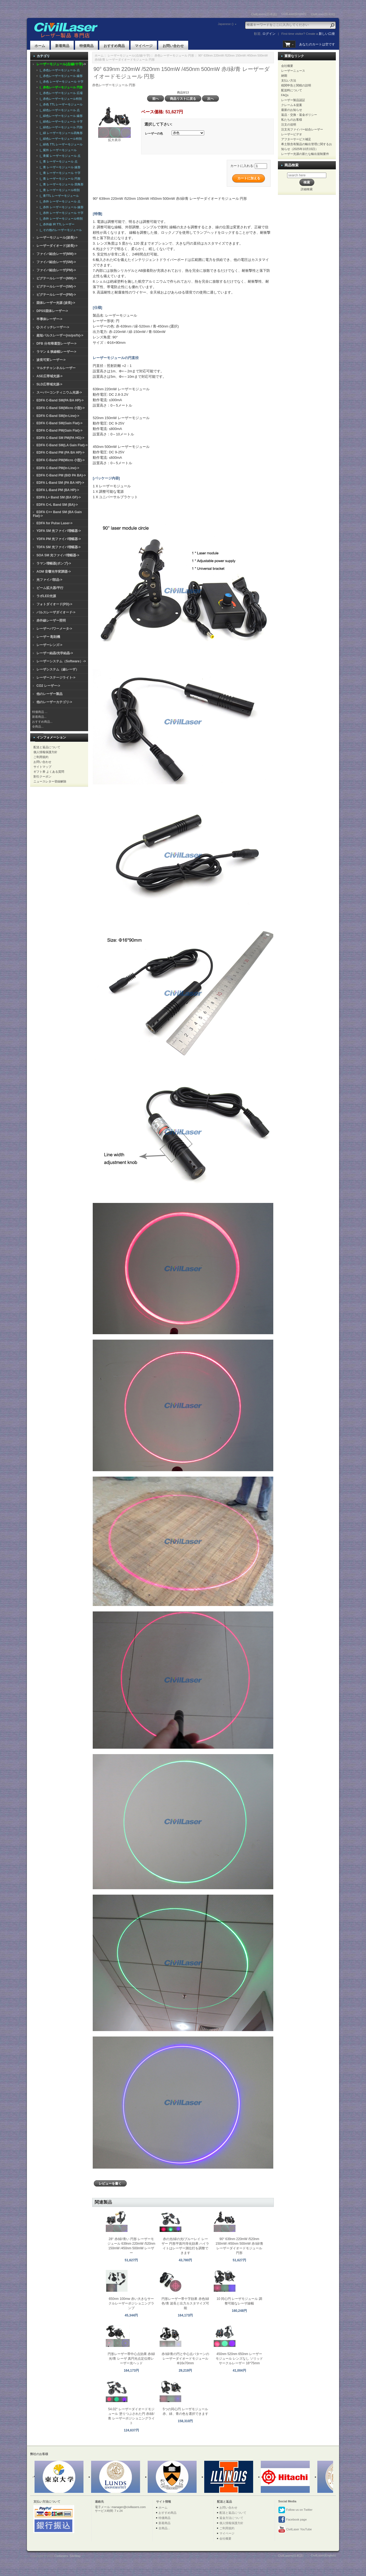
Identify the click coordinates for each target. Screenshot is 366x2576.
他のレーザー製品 (49, 694)
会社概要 (287, 65)
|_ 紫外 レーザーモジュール (57, 150)
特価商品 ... (39, 711)
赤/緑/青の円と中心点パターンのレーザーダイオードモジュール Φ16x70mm (185, 2358)
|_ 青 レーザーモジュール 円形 (59, 178)
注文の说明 (288, 124)
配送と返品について (46, 747)
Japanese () (226, 24)
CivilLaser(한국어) (323, 14)
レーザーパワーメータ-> (54, 629)
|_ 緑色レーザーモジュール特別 (60, 138)
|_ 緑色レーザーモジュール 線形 (60, 115)
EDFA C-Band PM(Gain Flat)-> (59, 430)
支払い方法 (288, 80)
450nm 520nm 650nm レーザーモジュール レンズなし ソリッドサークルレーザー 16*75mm (239, 2358)
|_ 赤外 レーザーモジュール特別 (60, 218)
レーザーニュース (293, 70)
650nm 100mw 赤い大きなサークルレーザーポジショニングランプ (131, 2303)
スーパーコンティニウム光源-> (59, 392)
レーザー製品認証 (293, 100)
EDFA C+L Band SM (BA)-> (57, 505)
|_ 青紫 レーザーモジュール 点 (59, 155)
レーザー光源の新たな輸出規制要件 (305, 153)
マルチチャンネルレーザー (56, 368)
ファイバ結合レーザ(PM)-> (56, 270)
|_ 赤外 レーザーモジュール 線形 (60, 207)
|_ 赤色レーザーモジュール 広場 (60, 93)
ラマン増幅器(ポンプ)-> (53, 563)
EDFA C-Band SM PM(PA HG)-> (60, 438)
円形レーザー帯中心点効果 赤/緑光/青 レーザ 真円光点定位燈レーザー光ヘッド (131, 2358)
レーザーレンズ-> (49, 645)
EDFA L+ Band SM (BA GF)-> (58, 497)
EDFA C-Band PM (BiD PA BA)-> (61, 475)
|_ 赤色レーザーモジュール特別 (60, 98)
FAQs (285, 95)
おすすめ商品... (42, 721)
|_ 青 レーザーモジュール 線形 (59, 167)
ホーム (40, 46)
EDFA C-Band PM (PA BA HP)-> (60, 452)
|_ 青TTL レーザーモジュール (58, 195)
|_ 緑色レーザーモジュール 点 (59, 110)
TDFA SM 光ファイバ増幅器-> (58, 547)
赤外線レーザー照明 (51, 620)
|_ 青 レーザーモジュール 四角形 (60, 184)
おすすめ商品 (114, 46)
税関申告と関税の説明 (296, 85)
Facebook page (292, 2519)
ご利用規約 (40, 757)
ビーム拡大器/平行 (49, 588)
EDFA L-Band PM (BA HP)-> (57, 490)
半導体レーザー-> (49, 319)
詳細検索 (307, 189)
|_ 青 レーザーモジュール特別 (59, 190)
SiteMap (75, 2556)
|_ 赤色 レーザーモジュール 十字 (60, 81)
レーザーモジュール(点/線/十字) (129, 55)
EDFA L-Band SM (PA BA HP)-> (60, 483)
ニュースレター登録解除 (49, 781)
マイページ (144, 46)
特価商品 (86, 46)
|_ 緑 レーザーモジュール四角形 (60, 133)
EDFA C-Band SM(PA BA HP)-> (59, 400)
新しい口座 (327, 33)
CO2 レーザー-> (48, 686)
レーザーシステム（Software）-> (61, 661)
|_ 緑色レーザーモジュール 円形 (60, 127)
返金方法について (231, 2517)
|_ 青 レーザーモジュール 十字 (59, 172)
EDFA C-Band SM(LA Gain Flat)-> (62, 445)
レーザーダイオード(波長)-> (56, 246)
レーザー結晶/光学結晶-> (54, 653)
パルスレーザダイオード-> (55, 612)
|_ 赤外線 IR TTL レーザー (56, 224)
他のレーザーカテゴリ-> (54, 702)
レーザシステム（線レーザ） (57, 669)
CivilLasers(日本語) (264, 14)
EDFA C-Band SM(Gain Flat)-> (59, 423)
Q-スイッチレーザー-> (52, 327)
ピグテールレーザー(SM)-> (56, 286)
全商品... (38, 726)
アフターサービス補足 (296, 139)
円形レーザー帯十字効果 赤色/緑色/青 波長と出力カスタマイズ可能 (185, 2303)
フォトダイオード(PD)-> (54, 604)
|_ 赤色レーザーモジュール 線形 (60, 75)
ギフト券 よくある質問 (48, 771)
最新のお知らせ (291, 109)
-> (61, 64)
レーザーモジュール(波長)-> (56, 237)
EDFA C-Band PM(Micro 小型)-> (60, 460)
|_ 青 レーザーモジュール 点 (57, 161)
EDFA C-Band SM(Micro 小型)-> (60, 408)
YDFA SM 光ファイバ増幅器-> (58, 531)
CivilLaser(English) (293, 13)
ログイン (268, 33)
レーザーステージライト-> (55, 677)
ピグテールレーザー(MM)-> (56, 278)
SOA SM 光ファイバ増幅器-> (57, 555)
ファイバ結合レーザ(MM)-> (56, 254)
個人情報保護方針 (45, 752)
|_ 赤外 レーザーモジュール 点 (59, 201)
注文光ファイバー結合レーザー (302, 129)
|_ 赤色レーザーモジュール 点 (59, 70)
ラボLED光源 (46, 596)
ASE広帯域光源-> (49, 376)
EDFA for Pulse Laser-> (54, 523)
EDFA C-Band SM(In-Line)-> (57, 416)
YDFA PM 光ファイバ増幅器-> (58, 539)
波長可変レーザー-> (51, 360)
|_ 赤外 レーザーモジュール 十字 (60, 212)
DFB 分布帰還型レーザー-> (56, 343)
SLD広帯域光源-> (49, 384)
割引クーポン (42, 776)
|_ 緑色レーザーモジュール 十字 (60, 121)
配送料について (291, 90)
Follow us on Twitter (295, 2509)
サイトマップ (42, 766)
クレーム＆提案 (291, 105)
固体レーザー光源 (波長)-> (55, 303)
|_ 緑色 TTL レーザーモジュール (60, 144)
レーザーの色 (154, 133)
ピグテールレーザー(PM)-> (56, 295)
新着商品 (62, 46)
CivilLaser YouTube (295, 2529)
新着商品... (39, 716)
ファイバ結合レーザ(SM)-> (56, 262)
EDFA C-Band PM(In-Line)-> (57, 468)
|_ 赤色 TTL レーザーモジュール (60, 104)
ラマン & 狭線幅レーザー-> (56, 352)
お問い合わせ (173, 46)
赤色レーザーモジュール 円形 (174, 55)
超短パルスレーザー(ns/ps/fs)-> (59, 335)
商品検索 (291, 165)
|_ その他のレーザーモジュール (60, 230)
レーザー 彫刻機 (48, 637)
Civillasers (61, 2556)
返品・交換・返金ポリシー (299, 114)
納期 (284, 75)
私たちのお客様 (291, 119)
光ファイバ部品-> (49, 580)
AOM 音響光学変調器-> (53, 571)
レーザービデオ (291, 134)
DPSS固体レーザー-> (52, 311)
